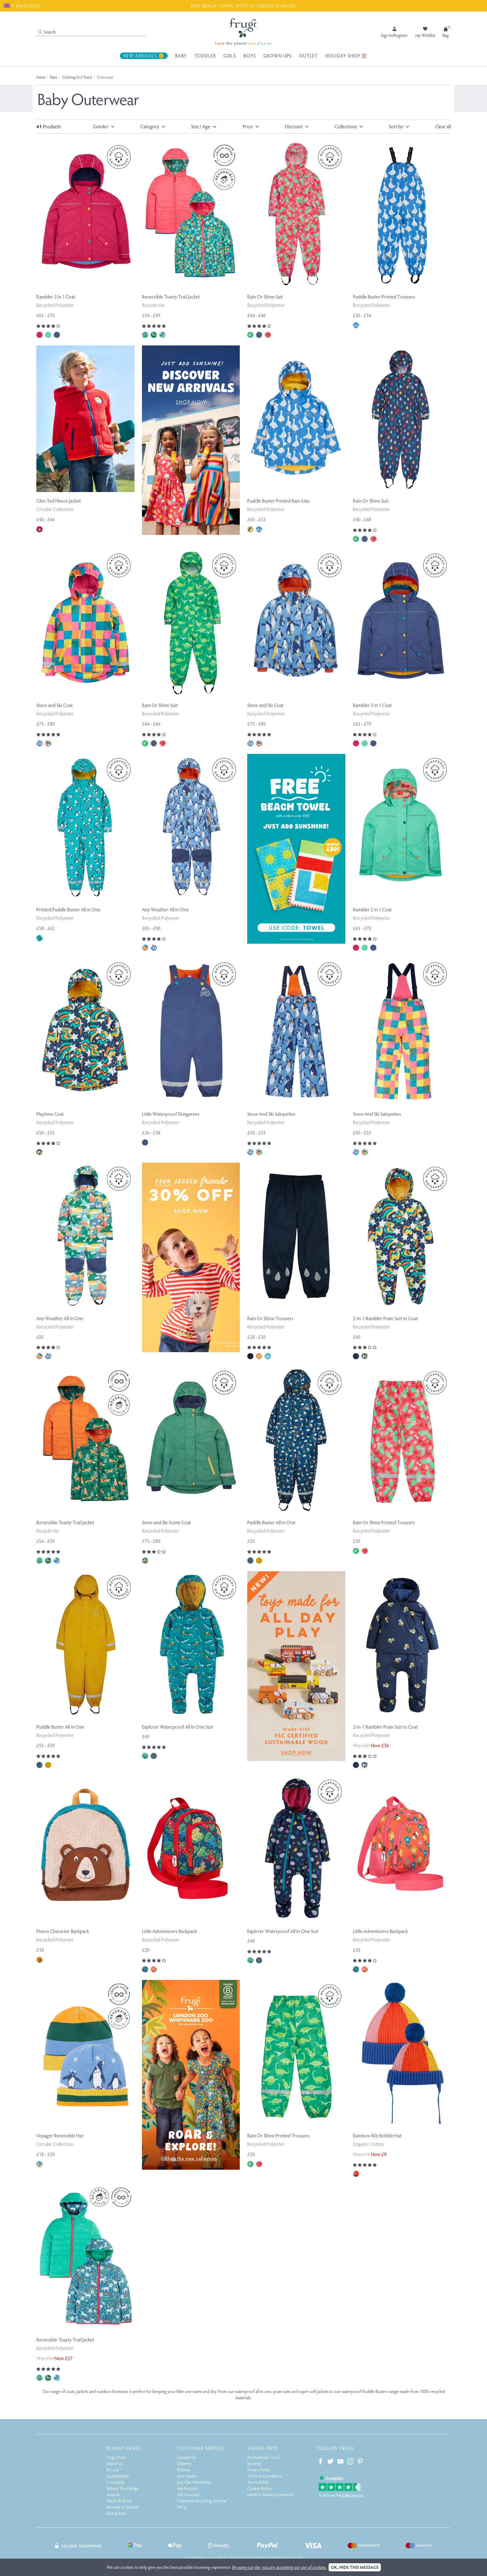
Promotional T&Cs (263, 2457)
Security (254, 2463)
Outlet (308, 55)
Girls (229, 55)
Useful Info (262, 2448)
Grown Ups (277, 55)
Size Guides (187, 2476)
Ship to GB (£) (22, 5)
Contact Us (186, 2457)
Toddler (205, 55)
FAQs (181, 2507)
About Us (115, 2463)
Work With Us (119, 2501)
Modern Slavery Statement (270, 2494)
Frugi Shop (116, 2457)
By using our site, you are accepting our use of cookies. (279, 2567)
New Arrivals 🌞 (144, 55)
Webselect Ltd (288, 2558)
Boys (250, 55)
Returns (183, 2470)
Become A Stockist (123, 2507)
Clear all (443, 126)
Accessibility (257, 2482)
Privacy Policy (259, 2470)
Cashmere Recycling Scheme (201, 2501)
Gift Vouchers (189, 2494)
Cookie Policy (259, 2488)
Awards (113, 2494)
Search (47, 32)
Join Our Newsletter (194, 2482)
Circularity (115, 2482)
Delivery (184, 2463)
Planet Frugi (124, 2448)
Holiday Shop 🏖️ (346, 55)
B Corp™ (114, 2470)
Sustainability (118, 2476)
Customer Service (200, 2448)
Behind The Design (123, 2488)
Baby (181, 55)
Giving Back (116, 2513)
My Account (187, 2488)
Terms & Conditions (264, 2476)
